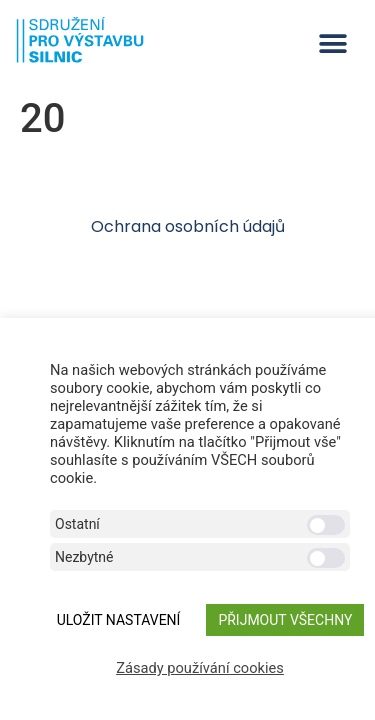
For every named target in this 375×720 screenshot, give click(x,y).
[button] (332, 43)
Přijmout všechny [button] (285, 620)
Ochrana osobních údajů (188, 226)
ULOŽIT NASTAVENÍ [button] (119, 620)
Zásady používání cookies (200, 668)
